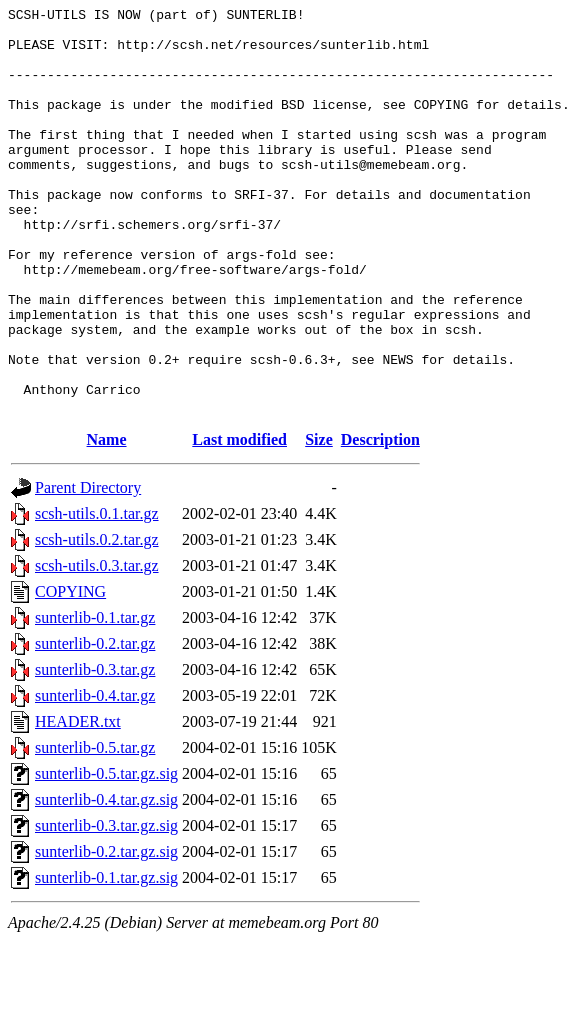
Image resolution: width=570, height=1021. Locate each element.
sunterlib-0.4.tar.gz (95, 776)
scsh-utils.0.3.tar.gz (97, 646)
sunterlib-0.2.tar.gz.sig (106, 932)
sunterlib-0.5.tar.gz (95, 828)
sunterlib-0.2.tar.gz (95, 724)
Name (107, 520)
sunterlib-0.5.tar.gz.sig (106, 854)
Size (319, 520)
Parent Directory (88, 568)
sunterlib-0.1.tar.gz (95, 698)
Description (380, 520)
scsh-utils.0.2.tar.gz (97, 620)
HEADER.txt (78, 802)
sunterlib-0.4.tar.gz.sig (106, 880)
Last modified (239, 520)
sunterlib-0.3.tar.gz (95, 750)
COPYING (70, 672)
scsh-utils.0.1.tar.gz (97, 594)
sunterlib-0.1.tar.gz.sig (106, 958)
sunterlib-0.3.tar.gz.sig (106, 906)
